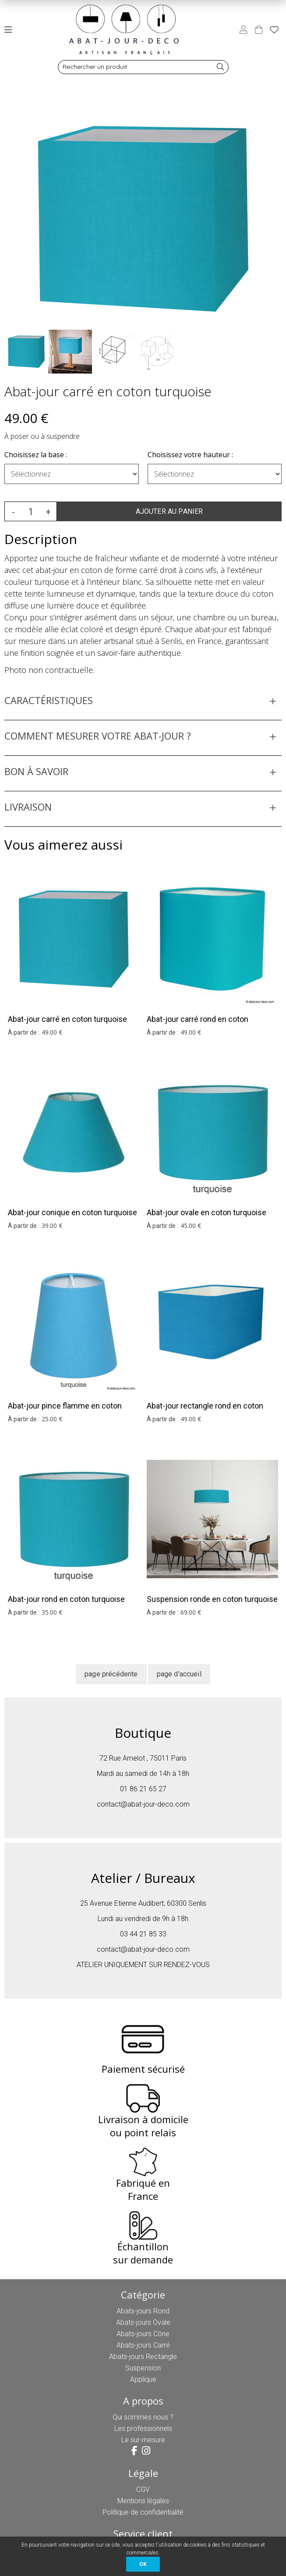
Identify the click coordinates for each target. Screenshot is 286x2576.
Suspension (143, 2368)
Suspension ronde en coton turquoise (212, 1599)
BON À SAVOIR (36, 771)
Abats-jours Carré (143, 2345)
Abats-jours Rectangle (143, 2356)
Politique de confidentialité (143, 2512)
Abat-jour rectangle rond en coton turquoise (205, 1411)
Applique (143, 2379)
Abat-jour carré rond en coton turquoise (197, 1024)
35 (52, 1612)
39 (52, 1225)
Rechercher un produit (95, 67)
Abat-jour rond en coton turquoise (66, 1599)
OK (143, 2564)
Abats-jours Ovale (143, 2322)
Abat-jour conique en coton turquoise (72, 1212)
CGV (143, 2489)
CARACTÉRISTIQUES (48, 700)
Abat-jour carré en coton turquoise (108, 391)
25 (52, 1419)
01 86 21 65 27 (143, 1789)
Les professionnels (143, 2428)
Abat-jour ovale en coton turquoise (206, 1212)
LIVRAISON (28, 806)
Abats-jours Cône (143, 2334)
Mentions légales (143, 2501)
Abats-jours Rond (143, 2311)
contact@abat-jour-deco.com (143, 1804)
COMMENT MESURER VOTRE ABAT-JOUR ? (97, 735)
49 (52, 1032)
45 (190, 1225)
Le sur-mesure (143, 2440)
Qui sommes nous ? (143, 2417)
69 (190, 1612)
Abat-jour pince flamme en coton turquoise (65, 1411)
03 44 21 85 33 (143, 1934)
